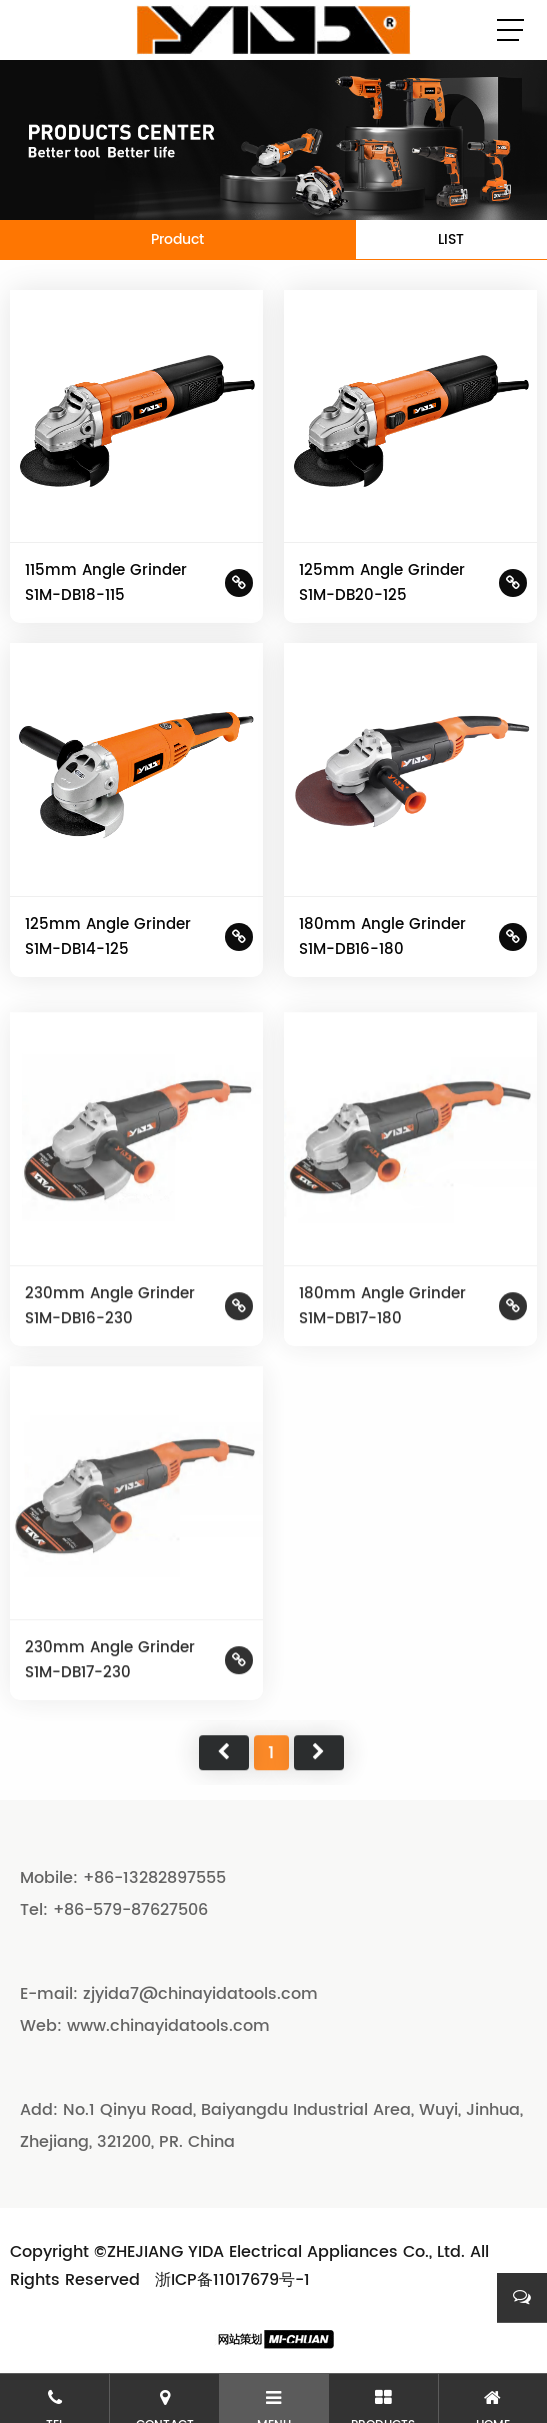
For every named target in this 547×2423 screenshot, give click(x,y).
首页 (224, 1797)
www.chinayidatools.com (168, 2026)
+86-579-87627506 (130, 1910)
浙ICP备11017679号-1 (232, 2280)
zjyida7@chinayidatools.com (200, 1994)
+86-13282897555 (154, 1878)
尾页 (319, 1797)
